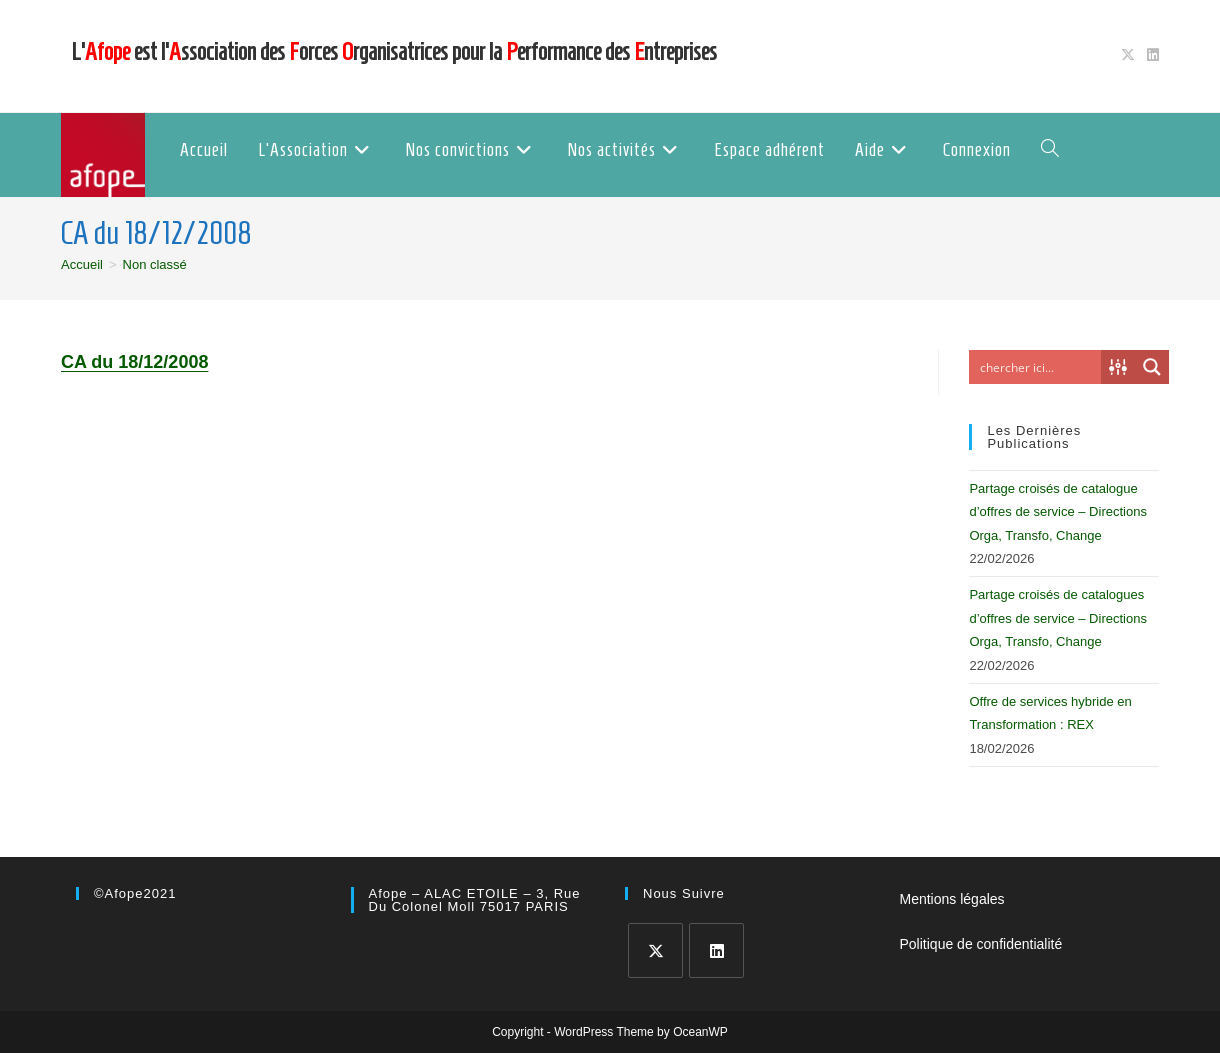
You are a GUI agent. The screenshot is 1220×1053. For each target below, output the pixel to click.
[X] (655, 950)
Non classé (155, 264)
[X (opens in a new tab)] (1128, 56)
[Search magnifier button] (1152, 367)
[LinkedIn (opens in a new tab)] (1150, 56)
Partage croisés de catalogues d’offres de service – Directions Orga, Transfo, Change (1058, 618)
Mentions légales (952, 899)
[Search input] (1040, 367)
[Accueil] (82, 264)
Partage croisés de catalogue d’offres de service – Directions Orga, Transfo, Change (1058, 512)
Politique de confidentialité (981, 944)
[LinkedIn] (716, 950)
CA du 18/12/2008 (134, 362)
